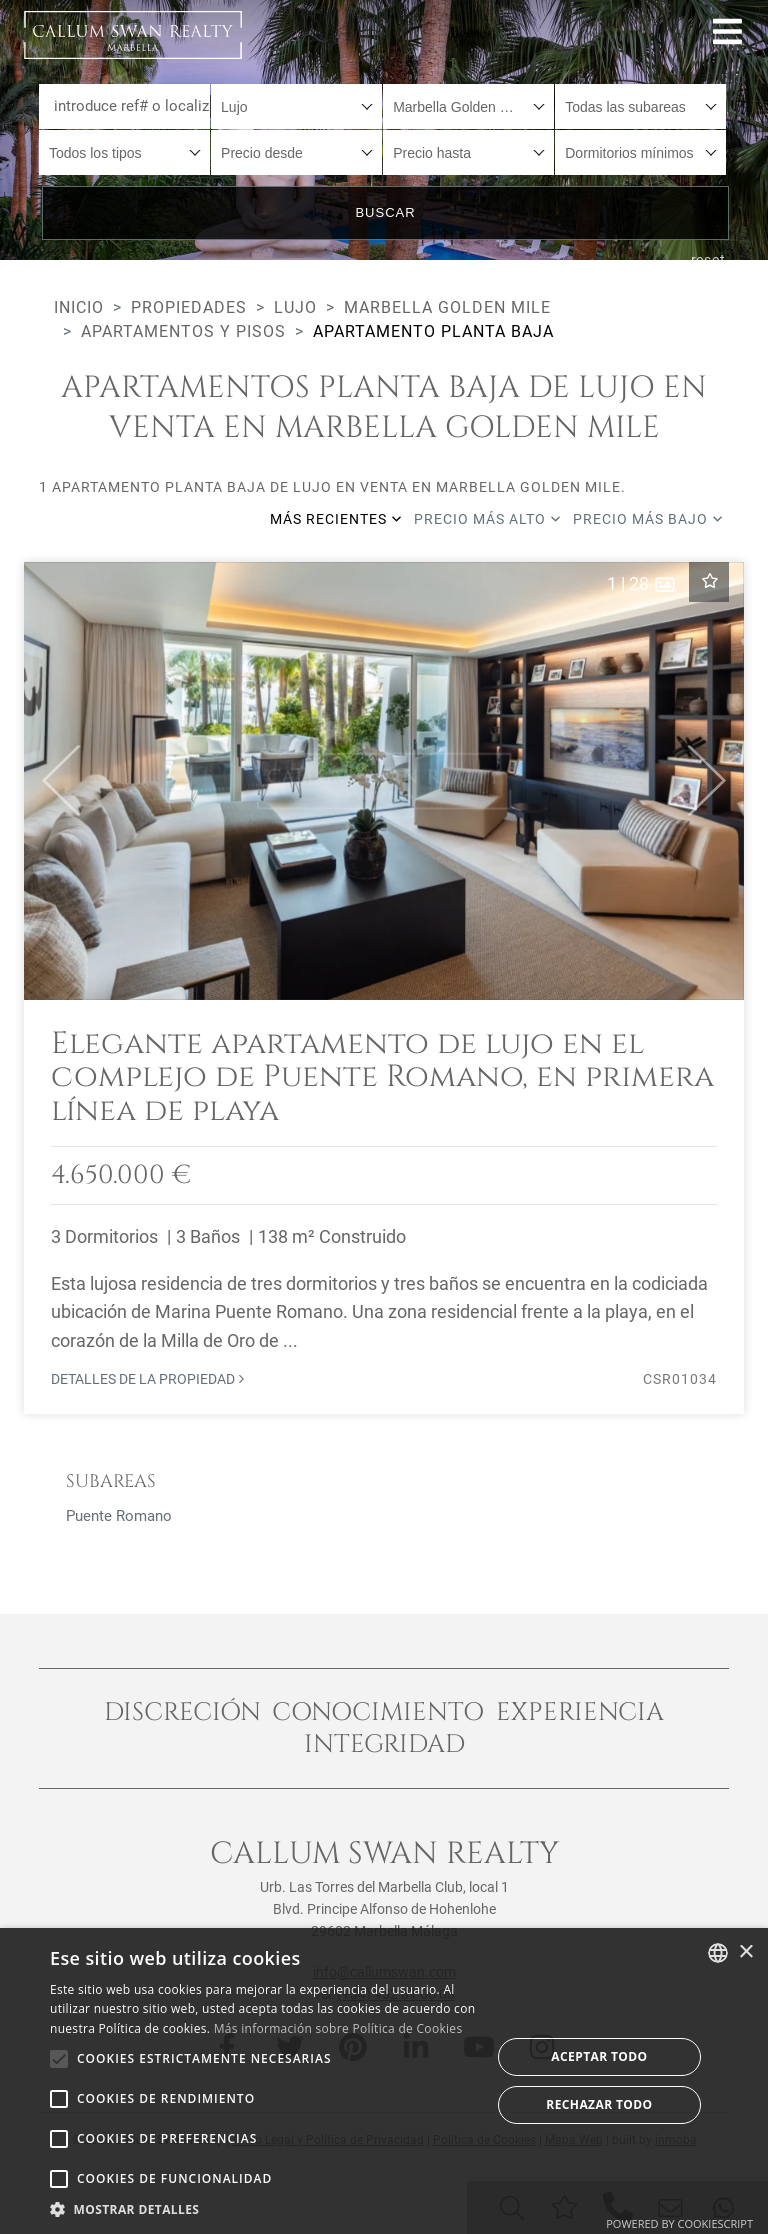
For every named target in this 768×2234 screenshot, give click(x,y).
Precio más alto (487, 519)
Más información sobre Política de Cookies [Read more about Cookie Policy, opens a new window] (338, 2028)
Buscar (385, 212)
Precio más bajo (648, 519)
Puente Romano (119, 1516)
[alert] (384, 2081)
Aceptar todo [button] (599, 2056)
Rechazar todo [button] (599, 2104)
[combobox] (296, 106)
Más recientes (336, 519)
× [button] (745, 1952)
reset (709, 260)
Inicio (79, 307)
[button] (52, 781)
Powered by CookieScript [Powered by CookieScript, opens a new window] (679, 2223)
